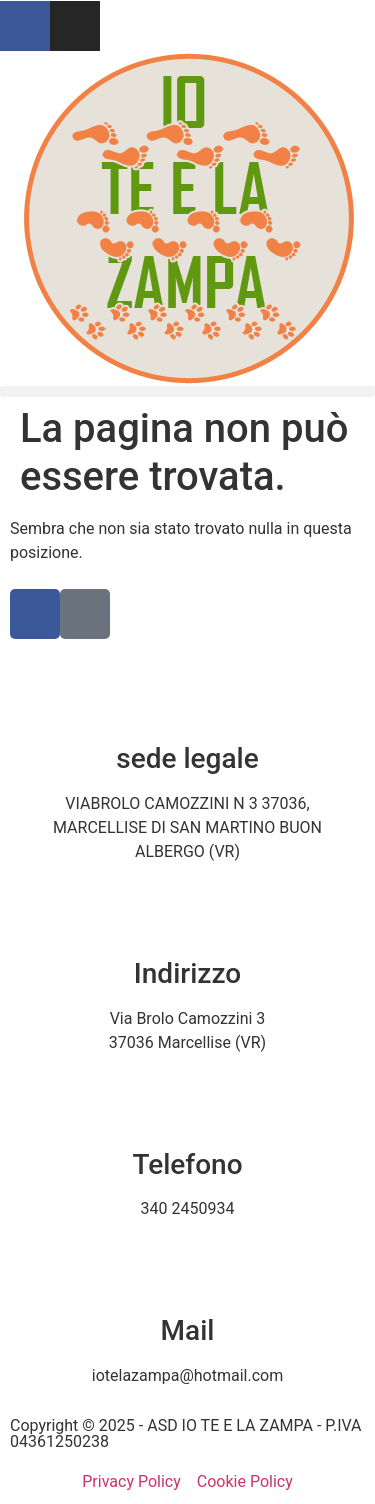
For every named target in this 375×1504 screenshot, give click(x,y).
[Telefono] (188, 1100)
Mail (188, 1330)
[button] (187, 391)
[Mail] (188, 1266)
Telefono (187, 1164)
